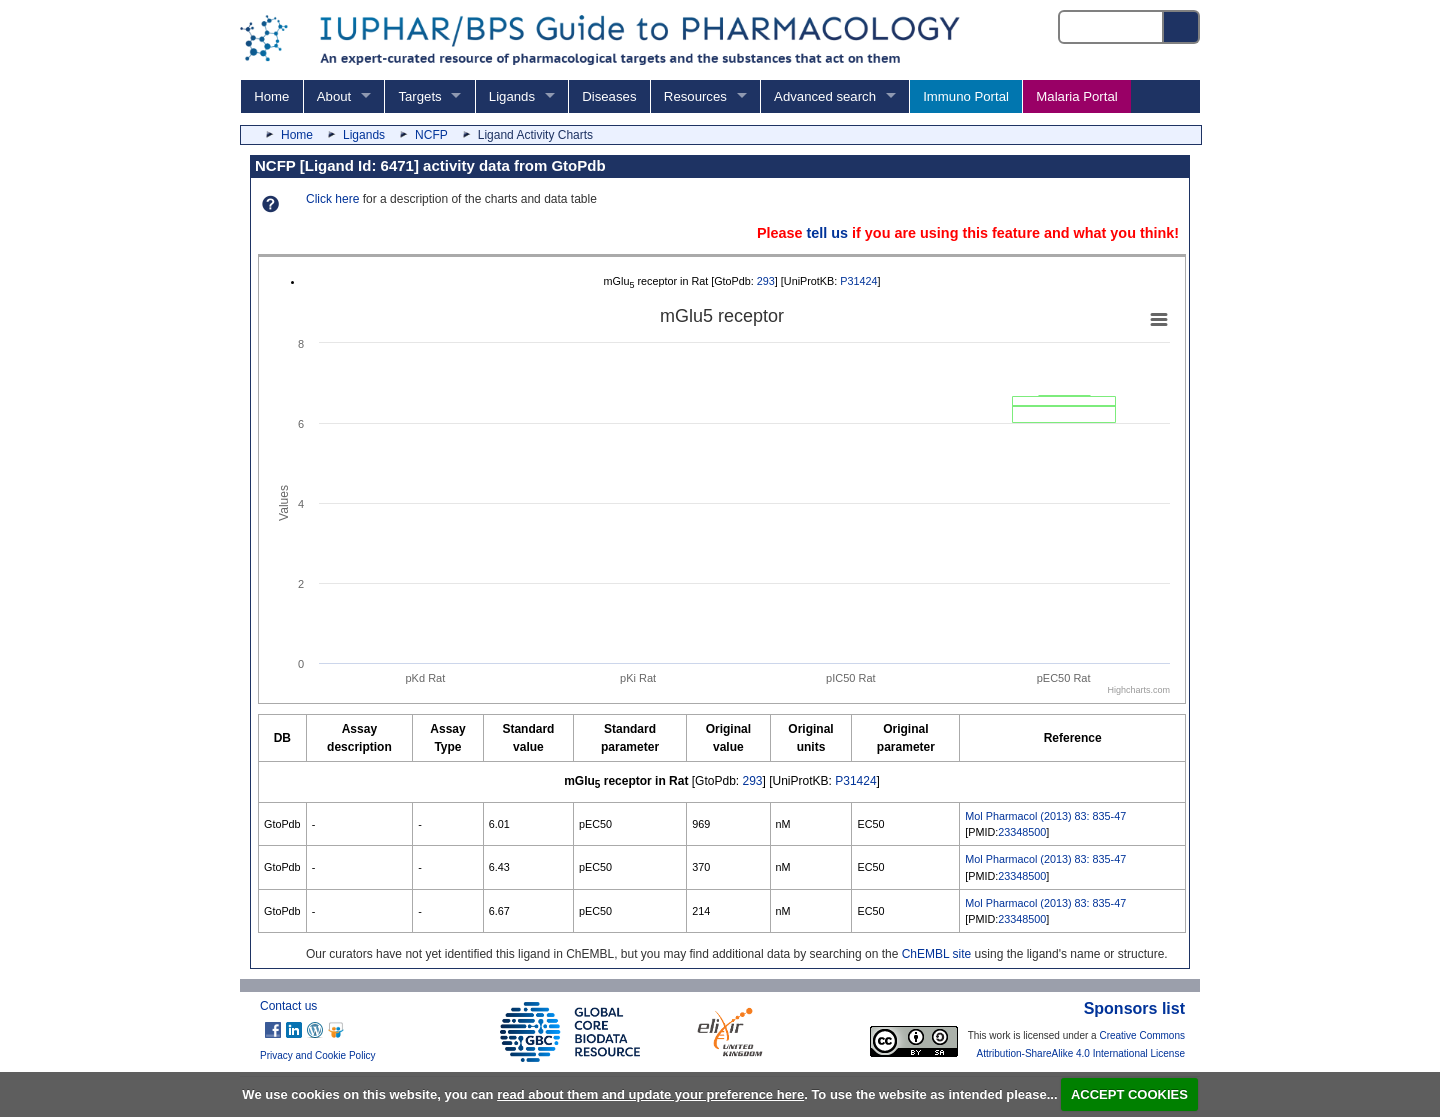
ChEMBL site (937, 954)
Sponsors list (1134, 1008)
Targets (419, 96)
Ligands (512, 96)
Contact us (288, 1006)
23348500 (1022, 832)
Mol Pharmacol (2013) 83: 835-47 (1045, 816)
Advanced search (825, 96)
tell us (827, 233)
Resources (695, 96)
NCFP (431, 135)
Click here (332, 199)
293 (766, 281)
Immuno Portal (966, 96)
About (334, 96)
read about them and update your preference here (650, 1094)
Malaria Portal (1076, 96)
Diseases (609, 96)
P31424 (858, 281)
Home (271, 96)
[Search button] (1182, 27)
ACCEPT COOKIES (1129, 1094)
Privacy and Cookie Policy (318, 1055)
